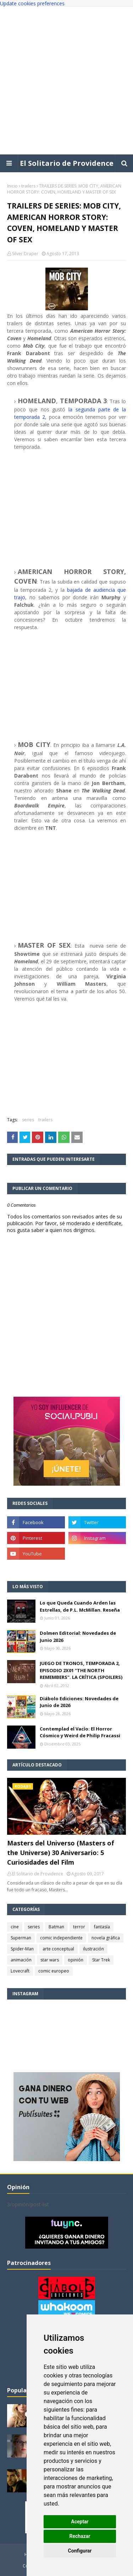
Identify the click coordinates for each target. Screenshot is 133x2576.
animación (21, 1960)
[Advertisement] (66, 80)
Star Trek (101, 1960)
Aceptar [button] (80, 2521)
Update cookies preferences (32, 3)
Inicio (12, 186)
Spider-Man (22, 1949)
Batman (56, 1927)
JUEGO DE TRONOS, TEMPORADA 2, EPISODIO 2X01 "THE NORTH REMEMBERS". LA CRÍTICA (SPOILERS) (81, 1670)
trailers (28, 186)
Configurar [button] (80, 2551)
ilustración (93, 1949)
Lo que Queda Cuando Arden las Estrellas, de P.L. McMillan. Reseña (80, 1606)
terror (79, 1927)
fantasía (102, 1927)
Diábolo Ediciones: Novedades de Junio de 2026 (79, 1702)
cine (15, 1927)
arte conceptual (58, 1949)
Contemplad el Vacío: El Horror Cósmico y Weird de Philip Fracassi (80, 1732)
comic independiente (61, 1938)
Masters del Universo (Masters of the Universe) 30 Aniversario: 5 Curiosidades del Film (60, 1852)
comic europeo (53, 1971)
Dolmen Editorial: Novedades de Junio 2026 (78, 1636)
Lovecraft (20, 1971)
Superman (21, 1938)
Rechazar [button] (80, 2536)
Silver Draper (25, 254)
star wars (49, 1960)
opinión (75, 1960)
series (28, 1120)
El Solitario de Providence (66, 163)
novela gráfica (106, 1938)
